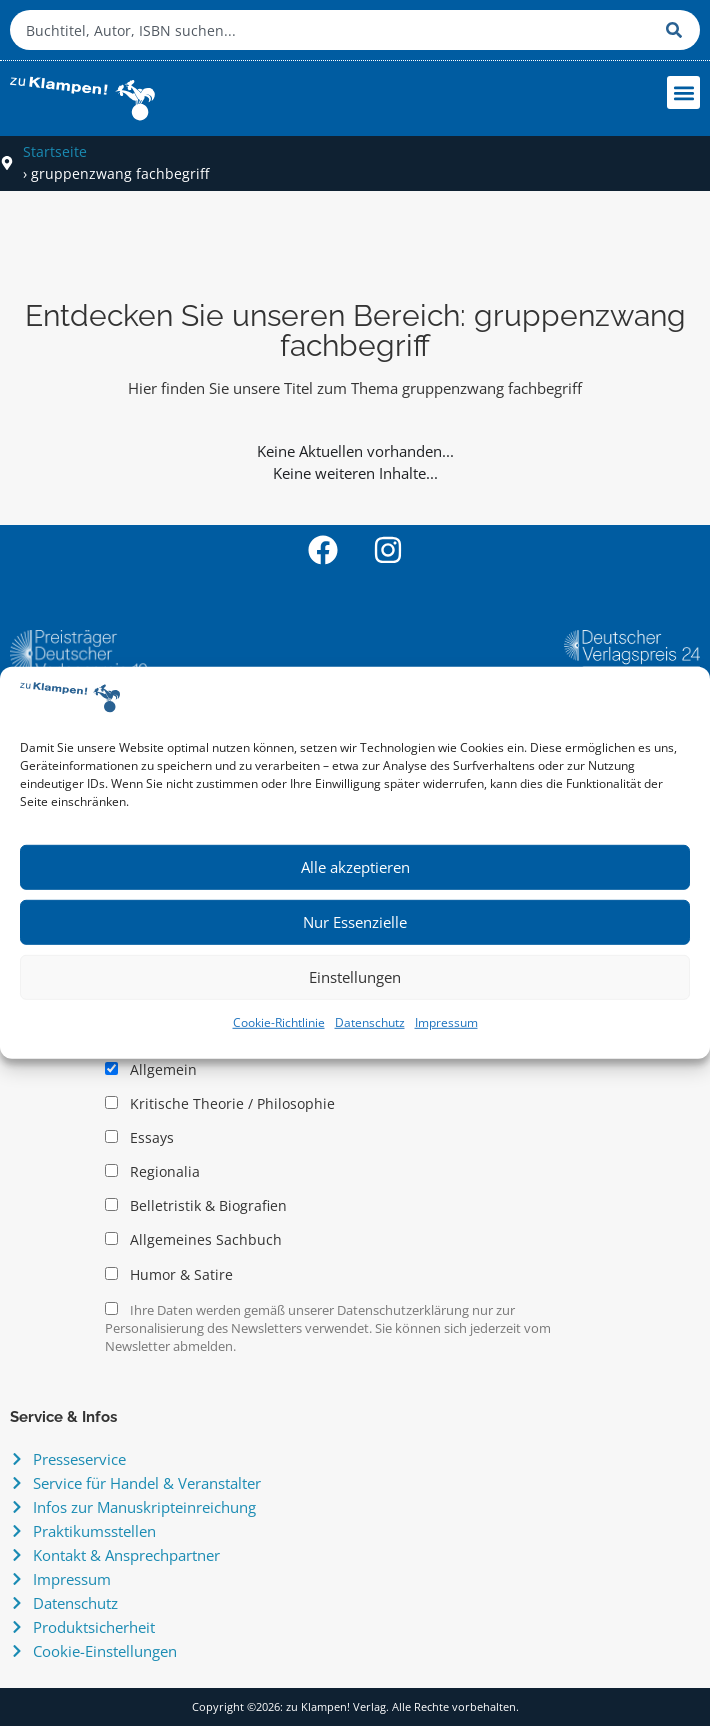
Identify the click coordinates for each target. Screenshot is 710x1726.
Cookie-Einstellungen (105, 1651)
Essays (139, 1138)
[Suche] (678, 30)
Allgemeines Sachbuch (193, 1240)
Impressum (446, 1022)
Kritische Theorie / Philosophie (220, 1104)
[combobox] (333, 30)
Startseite (55, 151)
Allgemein (151, 1070)
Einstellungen (355, 977)
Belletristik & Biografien (196, 1206)
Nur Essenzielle (355, 922)
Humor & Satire (169, 1275)
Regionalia (152, 1172)
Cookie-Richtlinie (279, 1022)
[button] (683, 92)
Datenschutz (370, 1022)
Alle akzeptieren (355, 867)
